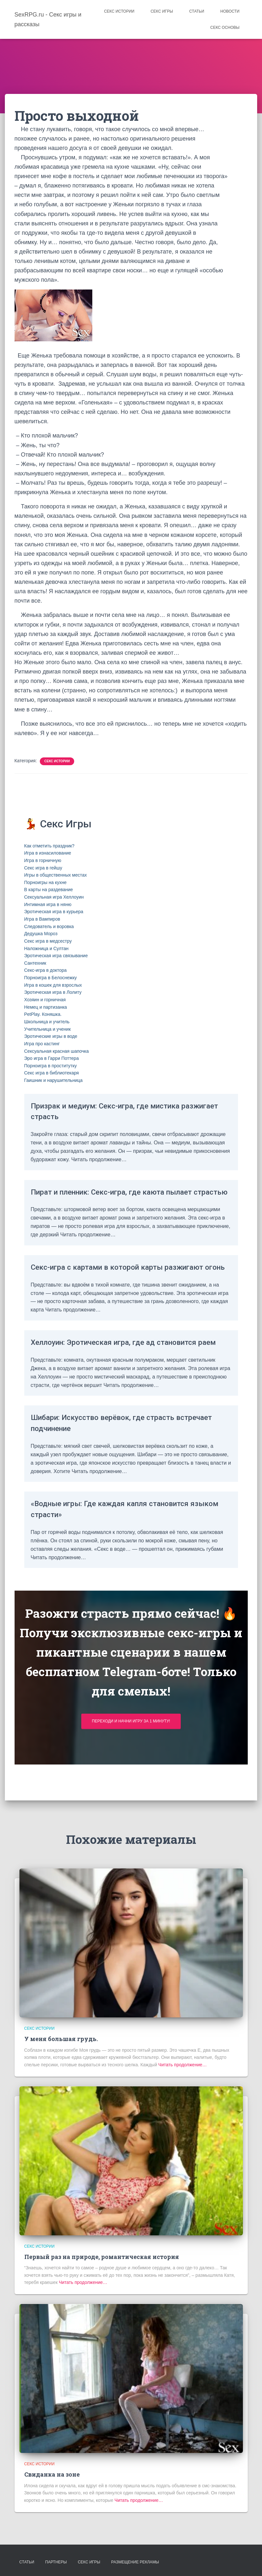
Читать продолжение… (182, 2064)
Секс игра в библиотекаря (51, 1072)
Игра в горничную (42, 860)
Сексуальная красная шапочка (56, 1051)
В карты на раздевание (48, 889)
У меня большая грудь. (61, 2039)
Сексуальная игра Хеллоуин (54, 897)
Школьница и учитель (47, 1021)
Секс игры (162, 11)
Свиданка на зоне (52, 2474)
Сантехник (35, 963)
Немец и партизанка (45, 1007)
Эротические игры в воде (50, 1036)
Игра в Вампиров (42, 919)
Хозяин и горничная (45, 999)
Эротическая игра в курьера (54, 911)
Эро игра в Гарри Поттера (51, 1058)
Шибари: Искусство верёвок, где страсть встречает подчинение (115, 1455)
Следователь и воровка (49, 926)
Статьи (196, 11)
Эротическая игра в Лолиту (53, 992)
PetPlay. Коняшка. (43, 1014)
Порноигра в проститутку (50, 1065)
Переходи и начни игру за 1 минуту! (131, 1754)
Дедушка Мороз (41, 933)
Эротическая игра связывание (56, 955)
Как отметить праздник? (49, 845)
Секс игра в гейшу (43, 867)
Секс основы (224, 27)
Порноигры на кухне (45, 882)
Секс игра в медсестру (48, 941)
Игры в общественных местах (55, 875)
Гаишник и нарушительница (53, 1080)
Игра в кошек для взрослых (53, 985)
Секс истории (119, 11)
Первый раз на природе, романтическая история (101, 2257)
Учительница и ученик (47, 1029)
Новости (229, 11)
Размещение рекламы (135, 2562)
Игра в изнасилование (47, 853)
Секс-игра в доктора (45, 970)
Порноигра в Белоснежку (50, 977)
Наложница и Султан (46, 948)
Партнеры (56, 2562)
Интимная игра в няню (48, 904)
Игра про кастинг (42, 1043)
